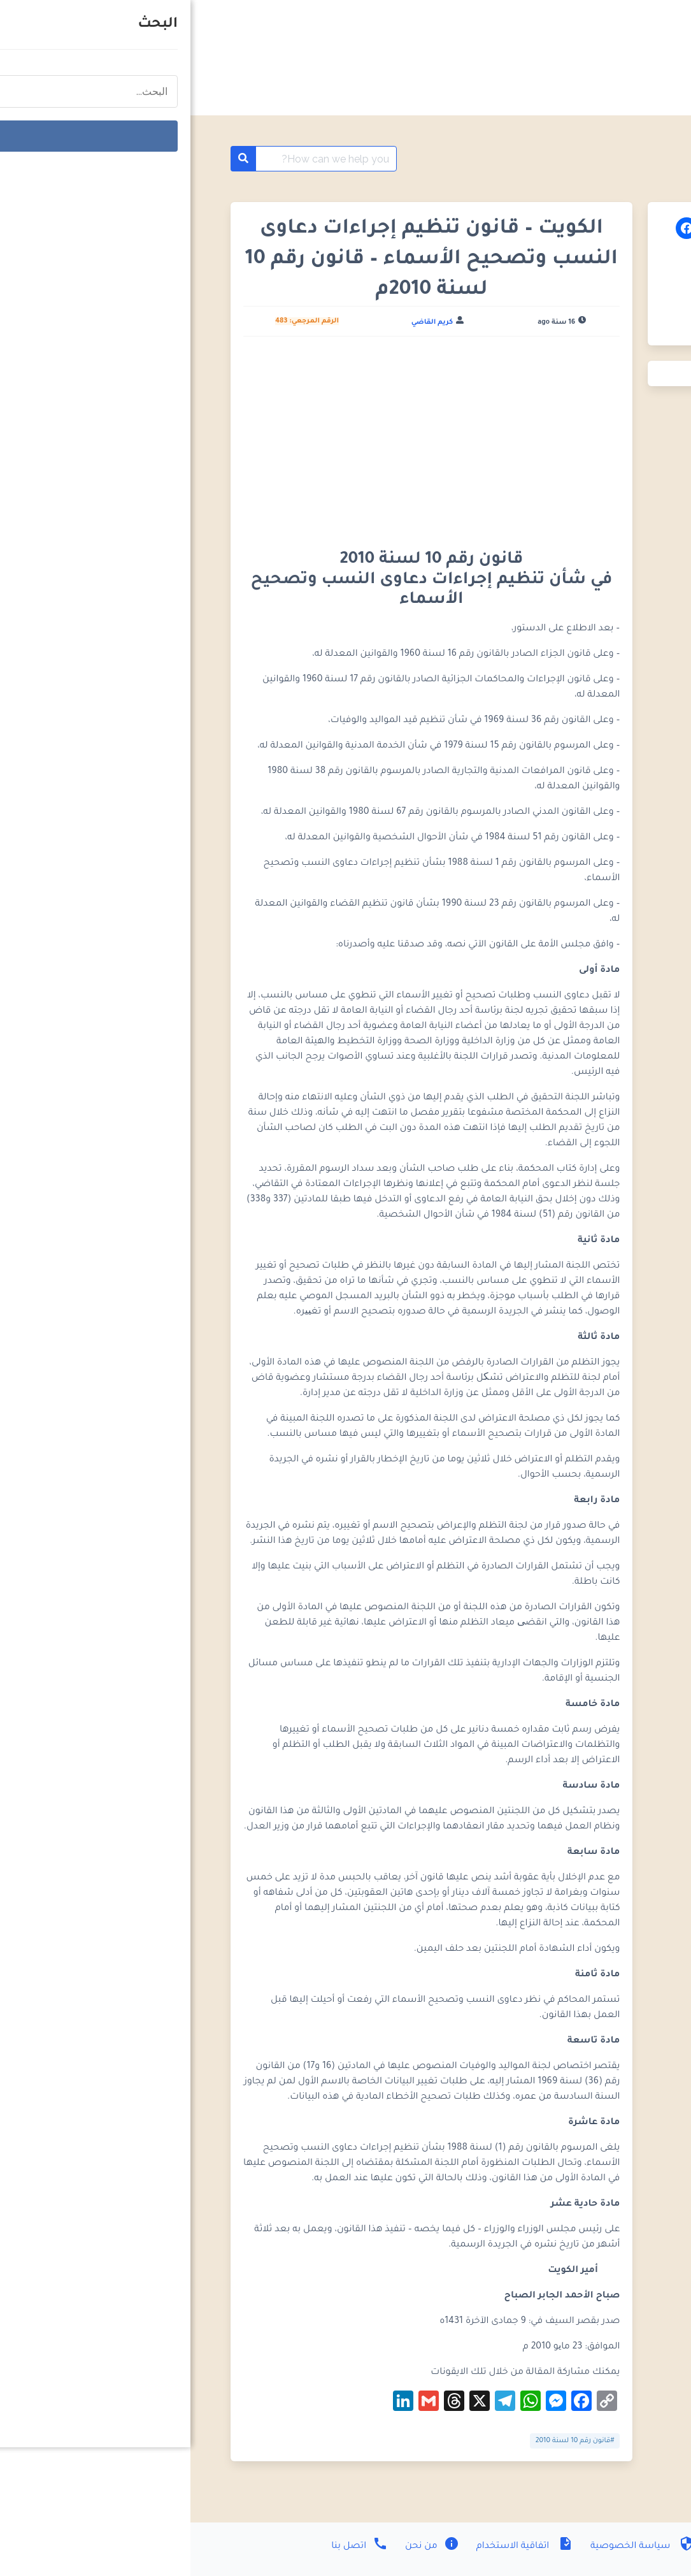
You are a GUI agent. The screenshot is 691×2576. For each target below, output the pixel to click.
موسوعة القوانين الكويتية (562, 159)
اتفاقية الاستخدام (333, 2547)
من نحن (240, 2547)
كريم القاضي (241, 322)
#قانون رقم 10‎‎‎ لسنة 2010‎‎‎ (384, 2441)
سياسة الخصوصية (450, 2547)
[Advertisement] (241, 441)
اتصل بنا (169, 2547)
